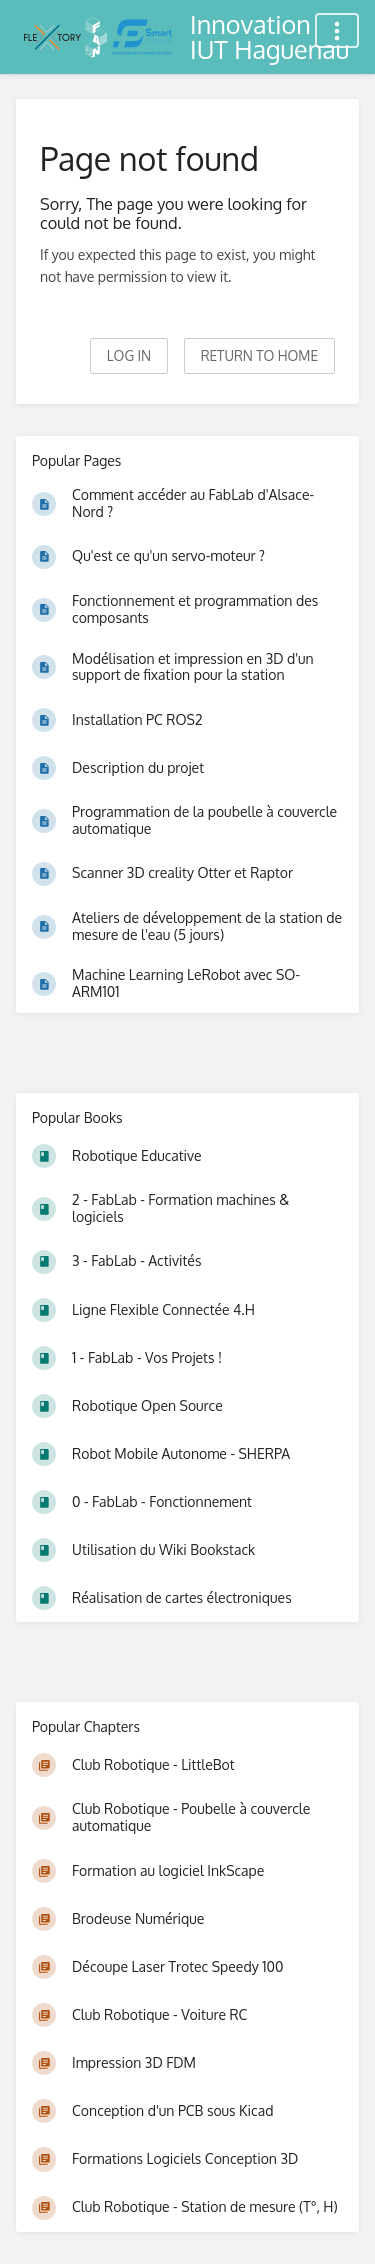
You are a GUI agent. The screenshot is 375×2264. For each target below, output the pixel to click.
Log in (129, 355)
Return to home (259, 355)
